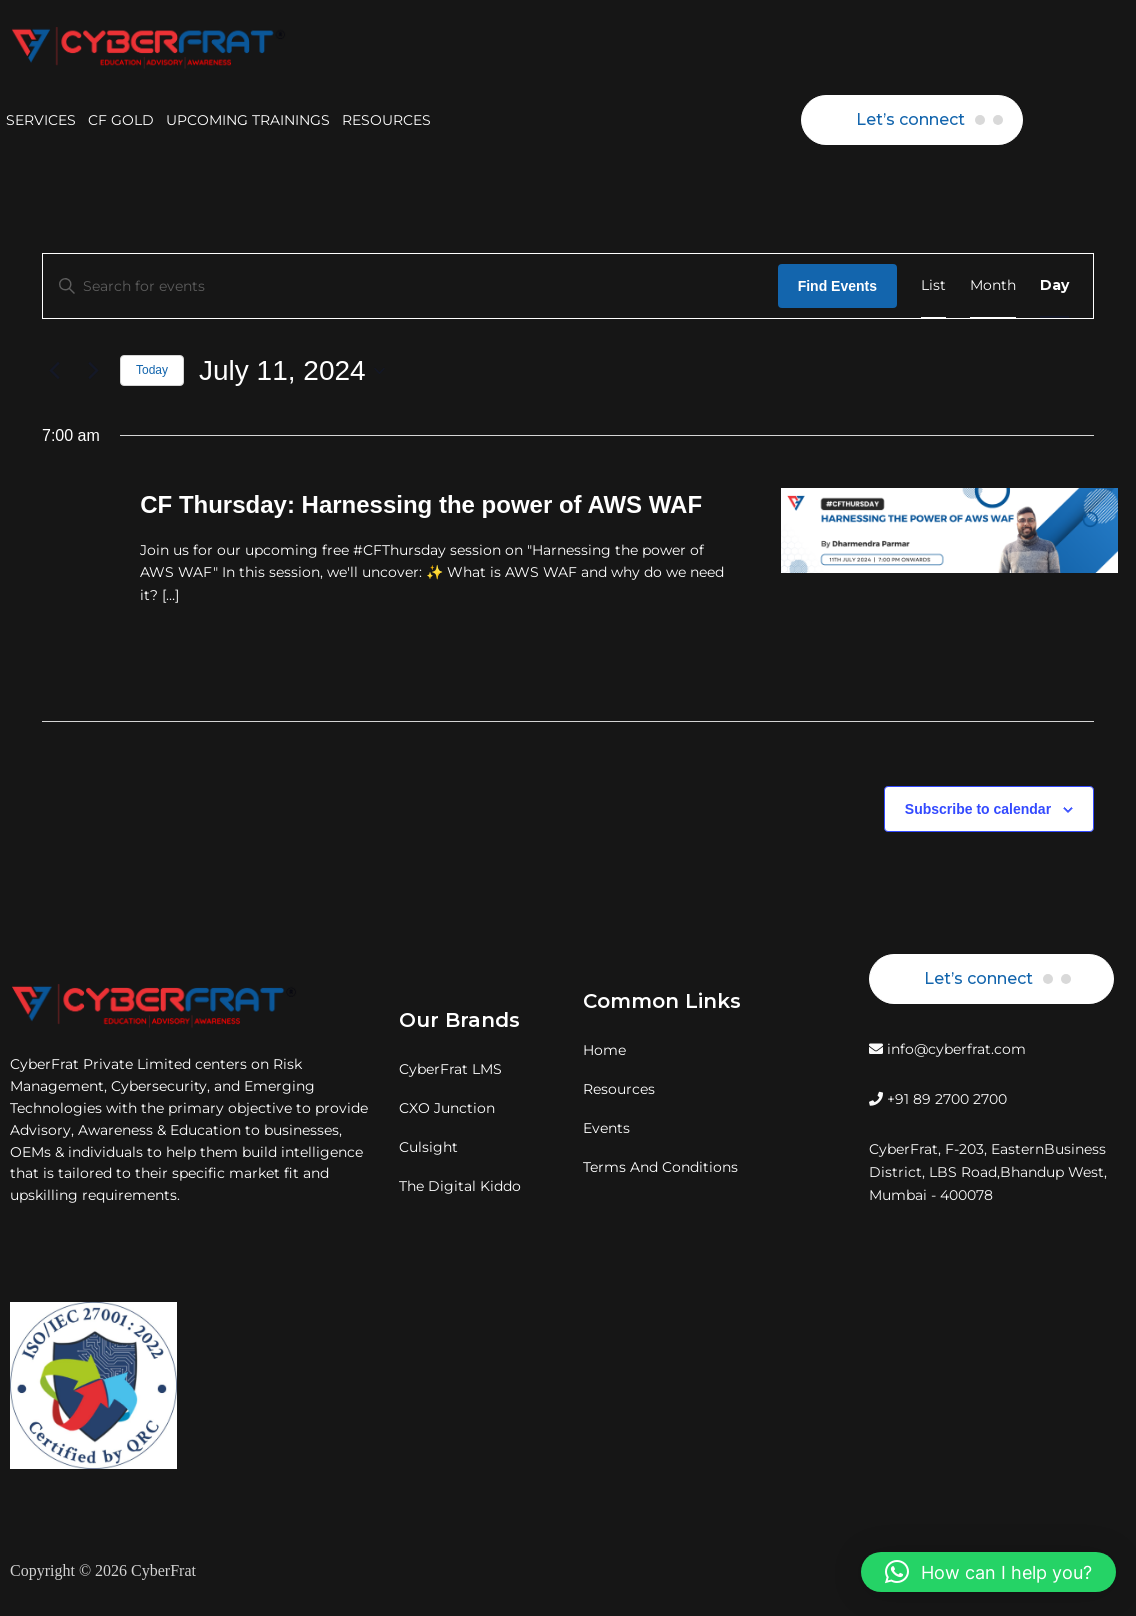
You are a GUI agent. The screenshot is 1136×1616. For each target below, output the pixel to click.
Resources (619, 1089)
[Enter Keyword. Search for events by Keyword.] (410, 286)
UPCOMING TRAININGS (248, 120)
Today (152, 370)
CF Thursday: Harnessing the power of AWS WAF (421, 504)
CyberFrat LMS (450, 1069)
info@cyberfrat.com (947, 1049)
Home (604, 1050)
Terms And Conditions (660, 1167)
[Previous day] (54, 371)
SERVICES (41, 120)
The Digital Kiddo (460, 1186)
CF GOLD (121, 120)
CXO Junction (447, 1108)
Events (606, 1128)
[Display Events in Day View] (1054, 286)
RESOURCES (386, 120)
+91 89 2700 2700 (938, 1099)
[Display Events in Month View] (993, 286)
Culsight (428, 1147)
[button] (988, 1572)
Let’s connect (910, 119)
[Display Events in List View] (933, 286)
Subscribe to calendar (978, 809)
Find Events (837, 286)
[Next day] (93, 371)
